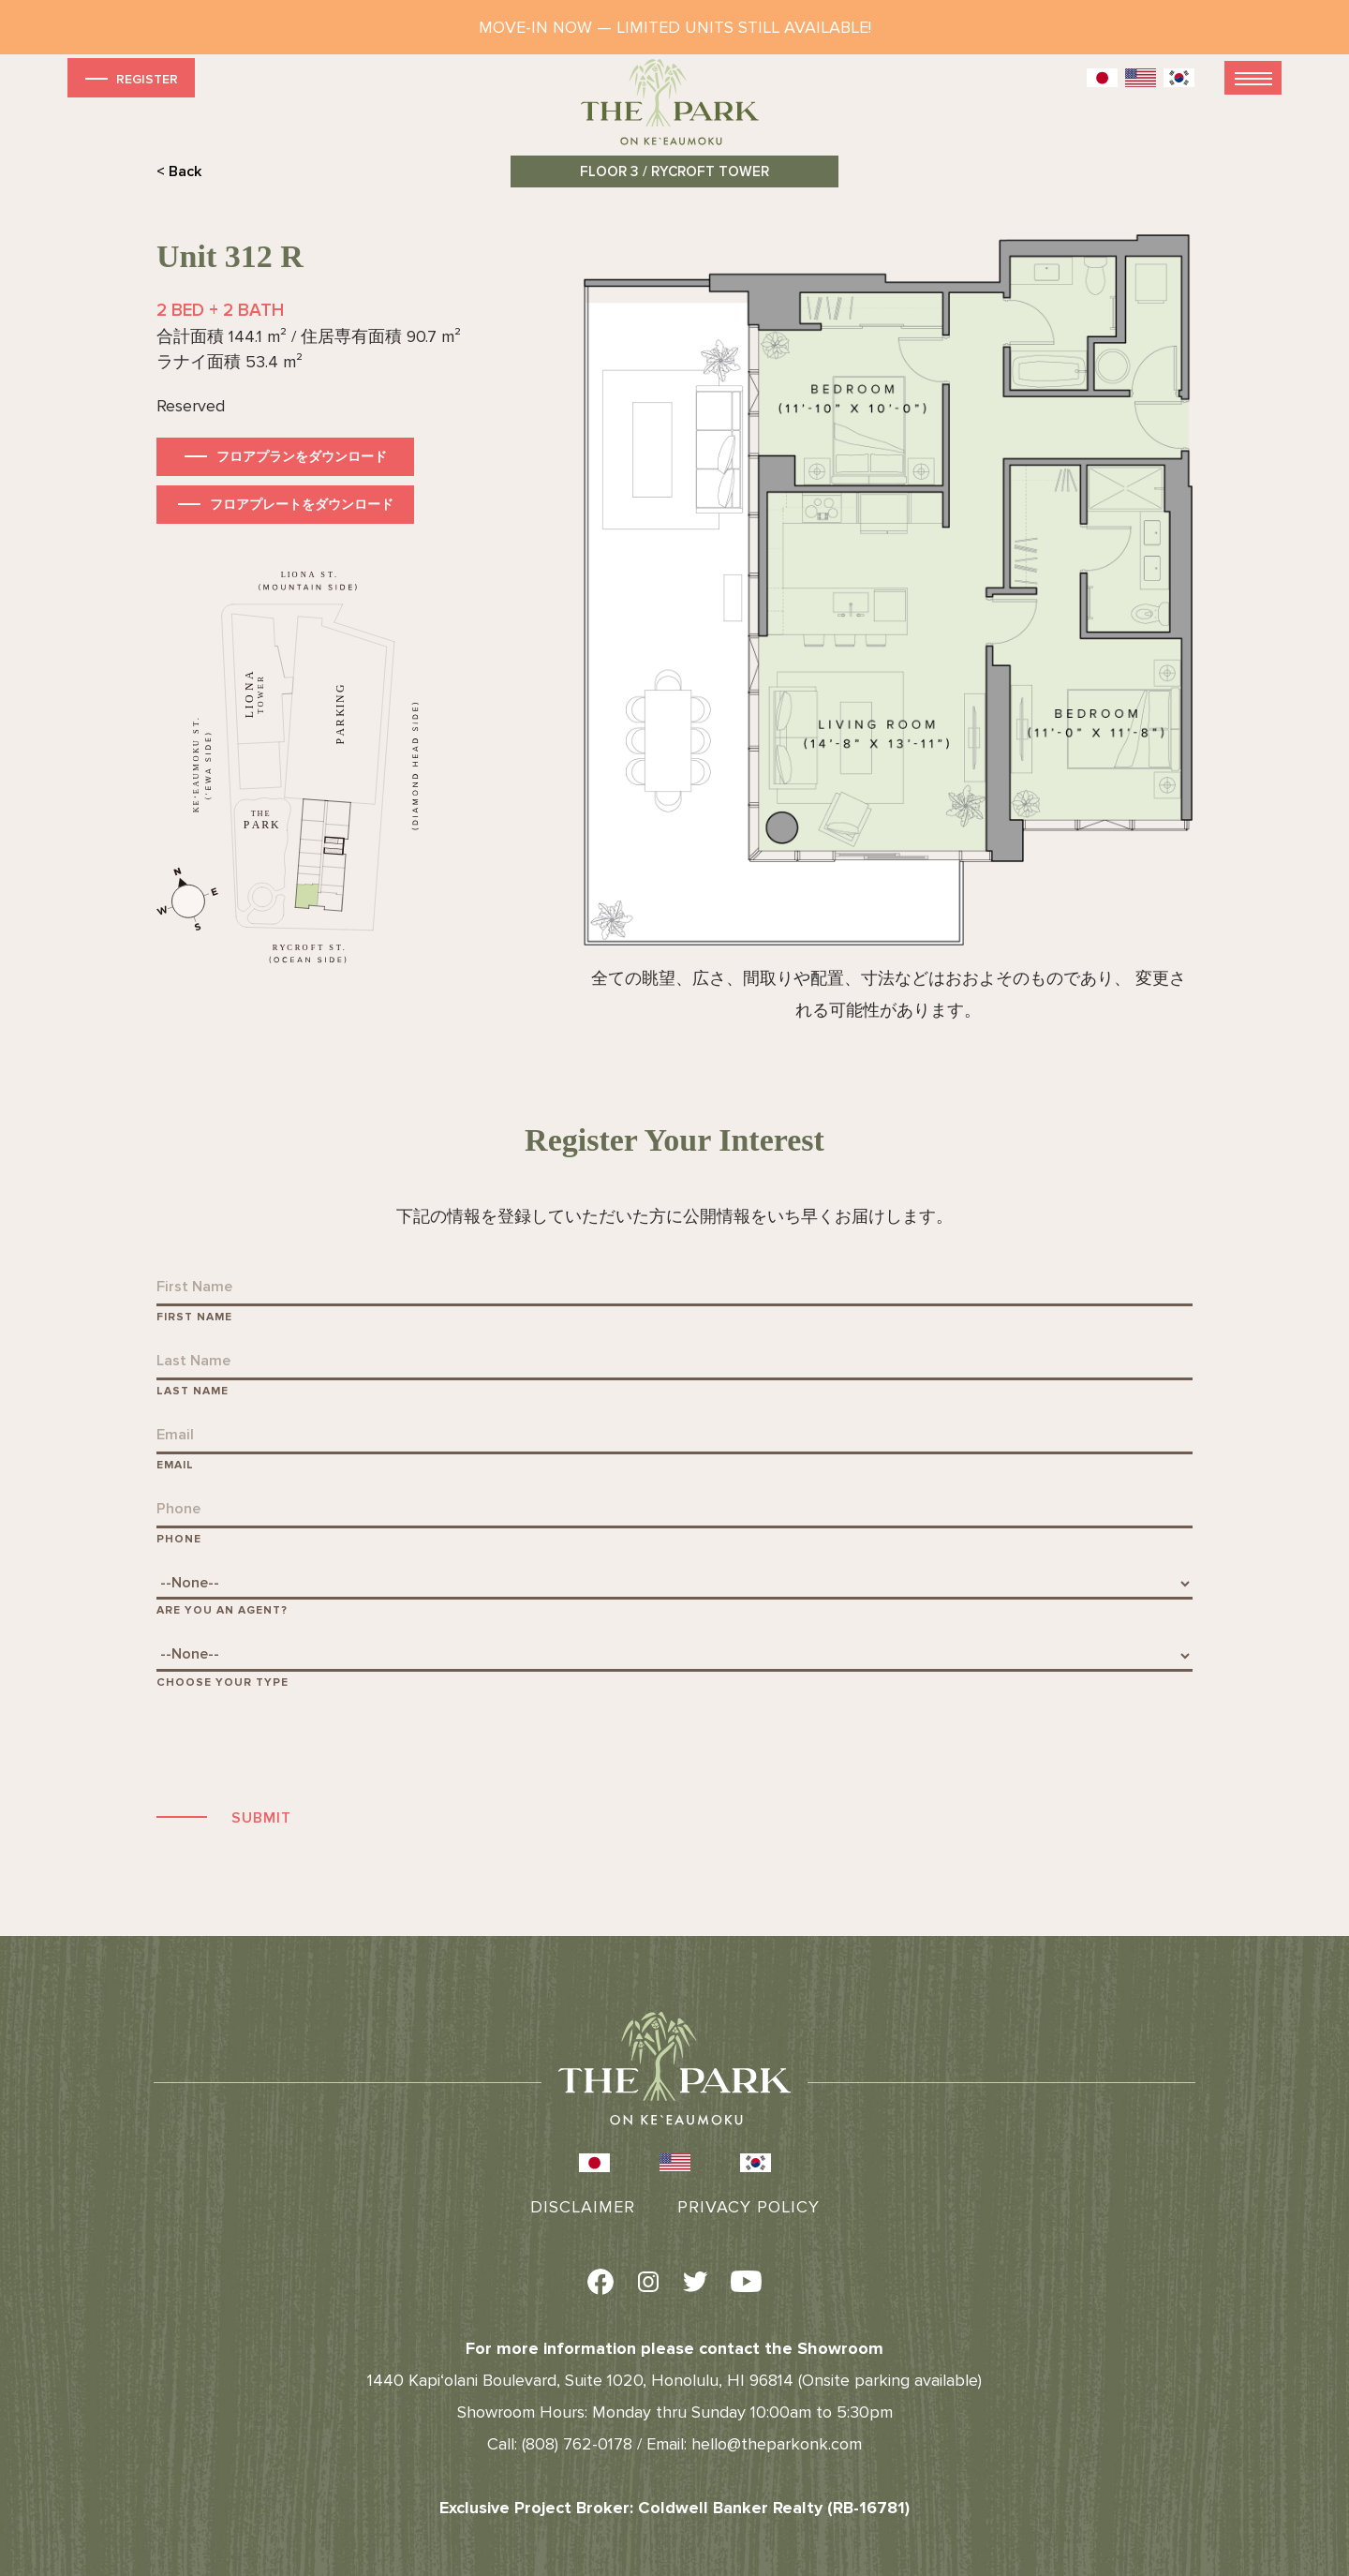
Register (130, 78)
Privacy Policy (748, 2206)
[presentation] (298, 1745)
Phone (178, 1539)
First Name (194, 1317)
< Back (178, 171)
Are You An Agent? (222, 1610)
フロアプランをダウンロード (301, 457)
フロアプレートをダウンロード (301, 505)
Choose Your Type (222, 1682)
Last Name (192, 1391)
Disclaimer (582, 2206)
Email (175, 1465)
